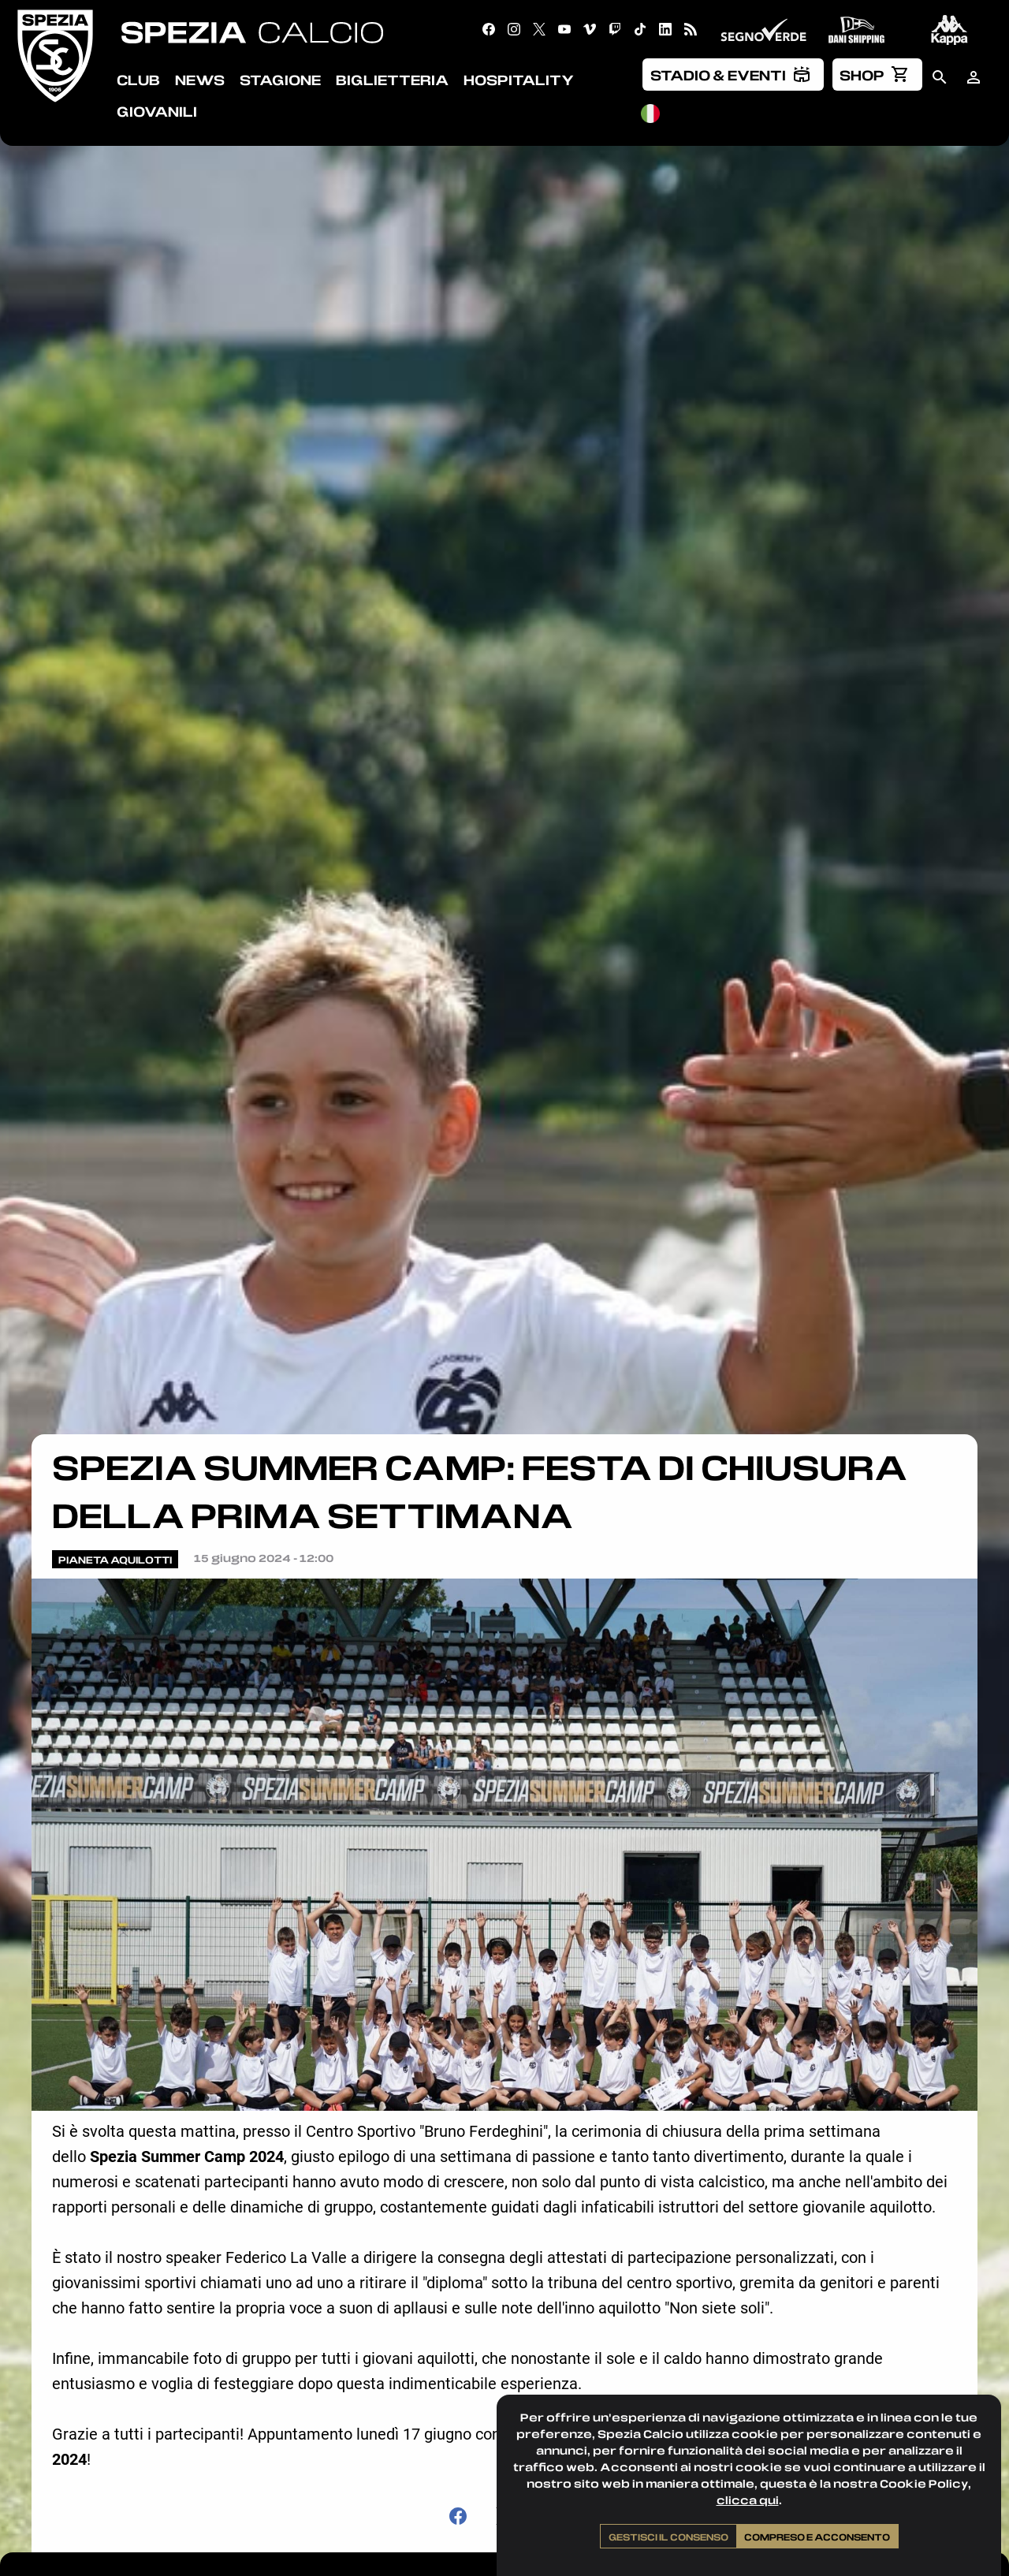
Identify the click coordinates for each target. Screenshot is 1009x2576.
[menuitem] (733, 74)
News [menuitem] (200, 80)
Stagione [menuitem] (280, 80)
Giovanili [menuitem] (157, 111)
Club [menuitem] (138, 80)
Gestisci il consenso (668, 2536)
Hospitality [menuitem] (519, 80)
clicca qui (748, 2500)
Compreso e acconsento (817, 2536)
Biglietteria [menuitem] (392, 80)
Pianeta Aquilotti (115, 1560)
